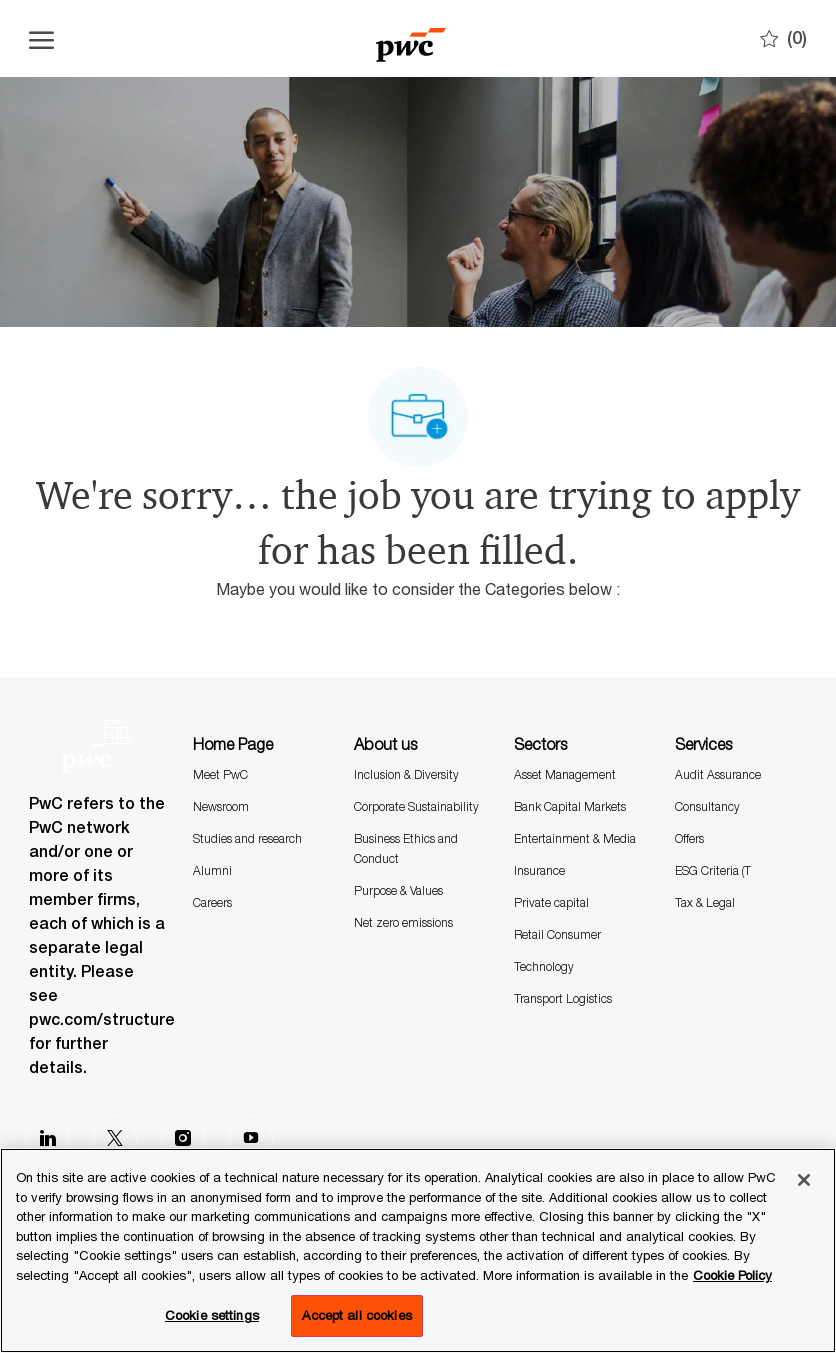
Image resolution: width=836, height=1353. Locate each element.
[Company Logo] (411, 38)
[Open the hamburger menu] (41, 39)
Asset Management (565, 774)
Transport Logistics (563, 998)
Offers (689, 838)
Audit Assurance (718, 774)
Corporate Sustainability (416, 806)
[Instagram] (183, 1138)
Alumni (212, 870)
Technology (544, 966)
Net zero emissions (403, 922)
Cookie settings (212, 1315)
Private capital (551, 902)
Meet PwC (220, 774)
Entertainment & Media (575, 838)
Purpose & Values (398, 890)
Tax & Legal (705, 902)
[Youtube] (251, 1138)
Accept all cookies (356, 1315)
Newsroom (221, 806)
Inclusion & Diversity (406, 774)
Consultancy (707, 806)
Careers (212, 902)
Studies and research (247, 838)
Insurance (539, 870)
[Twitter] (115, 1138)
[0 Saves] (783, 38)
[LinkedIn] (47, 1138)
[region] (418, 1250)
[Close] (804, 1180)
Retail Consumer (557, 934)
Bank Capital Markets (570, 806)
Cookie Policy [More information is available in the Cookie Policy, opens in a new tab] (732, 1275)
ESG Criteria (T (713, 870)
